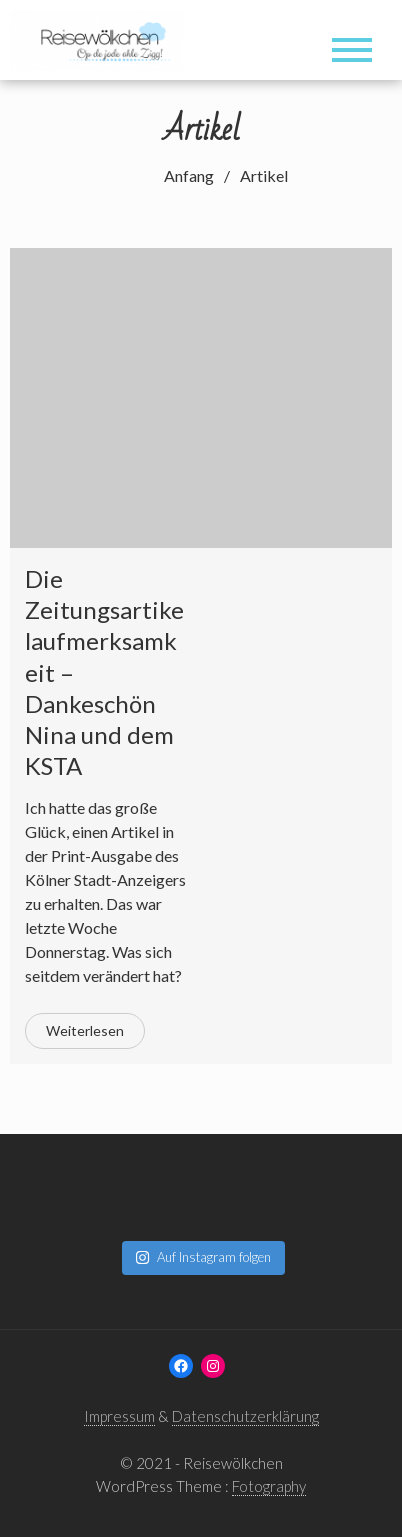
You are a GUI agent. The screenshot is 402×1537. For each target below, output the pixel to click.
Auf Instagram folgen (203, 1257)
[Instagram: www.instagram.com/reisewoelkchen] (213, 1366)
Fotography (269, 1486)
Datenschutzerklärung (245, 1416)
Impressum (119, 1416)
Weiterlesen (85, 1030)
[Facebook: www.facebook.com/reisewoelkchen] (181, 1366)
